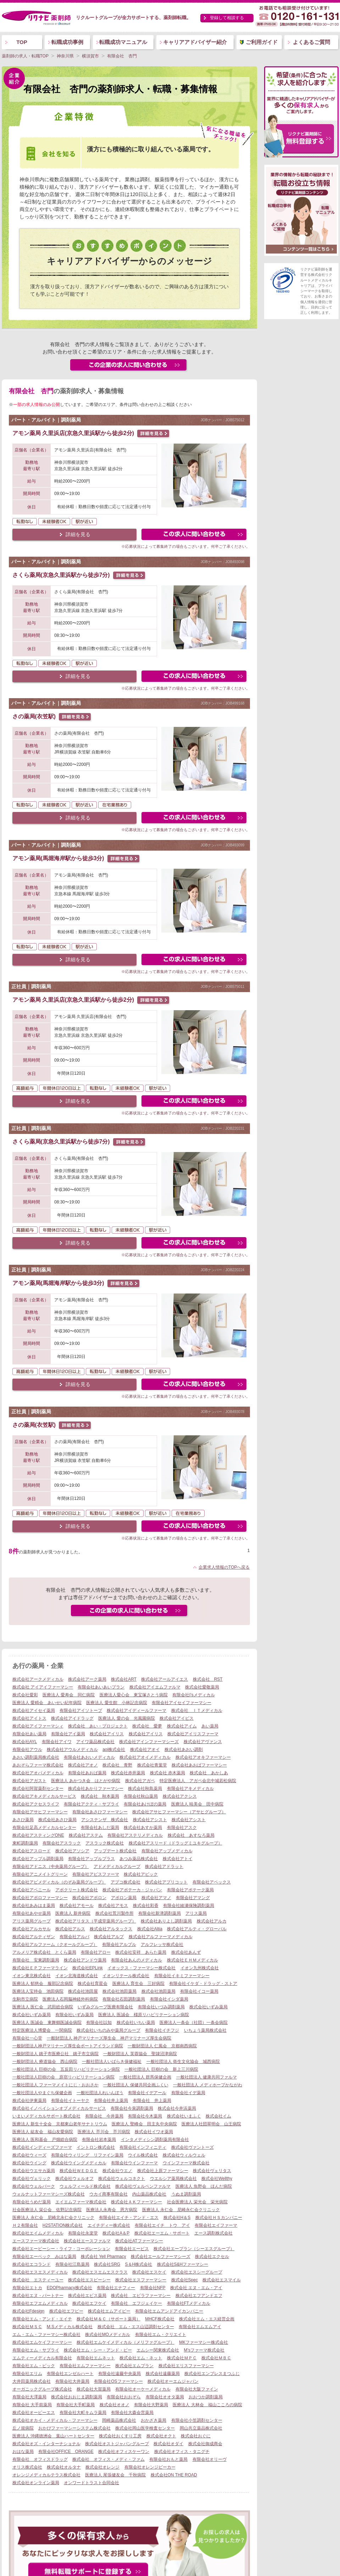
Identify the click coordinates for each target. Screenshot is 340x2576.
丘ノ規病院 (23, 2428)
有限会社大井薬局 (72, 2381)
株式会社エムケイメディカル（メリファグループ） (125, 2342)
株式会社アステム (86, 1835)
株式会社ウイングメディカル (78, 2162)
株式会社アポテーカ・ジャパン (132, 1889)
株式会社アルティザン (33, 1936)
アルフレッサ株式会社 (162, 1944)
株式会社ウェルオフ (74, 2178)
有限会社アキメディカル (190, 1788)
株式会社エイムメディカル (37, 2233)
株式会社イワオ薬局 (154, 2131)
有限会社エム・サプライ (35, 2350)
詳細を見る (78, 534)
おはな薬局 (23, 2451)
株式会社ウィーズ (29, 2155)
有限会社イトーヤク (70, 2100)
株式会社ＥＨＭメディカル (192, 1960)
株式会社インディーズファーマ (42, 2147)
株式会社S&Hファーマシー (182, 2264)
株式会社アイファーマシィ (37, 1726)
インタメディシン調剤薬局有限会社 (155, 2139)
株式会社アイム (182, 1726)
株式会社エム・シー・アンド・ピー (98, 2350)
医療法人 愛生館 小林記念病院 (116, 1702)
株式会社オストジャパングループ (117, 2443)
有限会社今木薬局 (145, 2116)
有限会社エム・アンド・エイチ (42, 2318)
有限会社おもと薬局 (168, 2459)
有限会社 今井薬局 (104, 2116)
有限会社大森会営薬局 (132, 2412)
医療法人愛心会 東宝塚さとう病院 (134, 1694)
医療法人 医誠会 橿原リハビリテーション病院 (143, 2014)
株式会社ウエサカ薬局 (33, 2170)
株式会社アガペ (140, 1780)
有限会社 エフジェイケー (136, 2303)
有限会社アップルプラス (91, 1858)
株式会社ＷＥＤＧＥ (79, 2170)
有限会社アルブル (119, 1944)
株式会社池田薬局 (119, 1991)
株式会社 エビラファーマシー (141, 2295)
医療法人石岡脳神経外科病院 (70, 1999)
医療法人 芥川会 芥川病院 (104, 2131)
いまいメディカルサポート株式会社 (46, 2116)
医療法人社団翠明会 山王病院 (211, 2123)
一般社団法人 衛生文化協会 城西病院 (183, 2061)
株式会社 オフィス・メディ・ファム (108, 2459)
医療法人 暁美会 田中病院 (197, 1804)
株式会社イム (218, 2116)
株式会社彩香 (145, 1905)
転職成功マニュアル (123, 42)
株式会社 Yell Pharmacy (103, 2256)
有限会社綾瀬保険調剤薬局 (188, 1905)
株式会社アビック (141, 1874)
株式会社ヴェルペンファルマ (143, 2186)
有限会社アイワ (57, 1741)
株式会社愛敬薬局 (202, 1687)
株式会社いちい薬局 (136, 2022)
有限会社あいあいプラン (101, 1687)
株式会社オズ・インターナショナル (46, 2443)
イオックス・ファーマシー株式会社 (141, 1967)
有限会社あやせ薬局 (31, 1913)
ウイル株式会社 (143, 2155)
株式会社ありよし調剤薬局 (166, 1921)
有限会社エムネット (96, 2357)
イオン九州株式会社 (199, 1967)
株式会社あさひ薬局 (57, 1819)
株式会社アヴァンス (203, 1741)
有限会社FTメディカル (189, 2303)
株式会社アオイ (145, 1749)
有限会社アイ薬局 (68, 1733)
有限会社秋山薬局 (141, 1796)
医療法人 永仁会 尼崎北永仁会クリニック (53, 2217)
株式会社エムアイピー (109, 2311)
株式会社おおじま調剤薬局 (76, 2396)
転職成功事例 (67, 42)
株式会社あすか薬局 (143, 1827)
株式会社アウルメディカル (72, 1749)
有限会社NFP (153, 2287)
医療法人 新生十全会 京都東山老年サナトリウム (59, 2123)
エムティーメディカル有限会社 (42, 2357)
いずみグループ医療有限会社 (105, 2006)
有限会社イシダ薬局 (169, 1999)
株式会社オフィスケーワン (123, 2451)
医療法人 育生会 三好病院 (138, 1983)
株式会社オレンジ (102, 2467)
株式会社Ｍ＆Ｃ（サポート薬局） (108, 2318)
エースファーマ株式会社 (35, 2240)
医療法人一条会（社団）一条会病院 (194, 2022)
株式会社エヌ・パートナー (37, 2295)
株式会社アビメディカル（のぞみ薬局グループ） (59, 1882)
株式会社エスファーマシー (140, 2279)
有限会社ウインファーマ (134, 2162)
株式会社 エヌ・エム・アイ (196, 2287)
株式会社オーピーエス (33, 2412)
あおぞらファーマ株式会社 (37, 1765)
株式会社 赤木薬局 (167, 1772)
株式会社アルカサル (31, 1928)
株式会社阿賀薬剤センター (37, 1788)
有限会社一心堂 (27, 2038)
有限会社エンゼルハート (70, 2373)
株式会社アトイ (178, 1858)
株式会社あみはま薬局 (33, 1905)
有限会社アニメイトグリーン (40, 1874)
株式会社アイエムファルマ (154, 1687)
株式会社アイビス (177, 1718)
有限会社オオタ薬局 (165, 2396)
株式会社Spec (184, 2279)
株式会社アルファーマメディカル (161, 1936)
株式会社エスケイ (149, 2272)
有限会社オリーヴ (210, 2459)
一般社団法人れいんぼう (100, 2092)
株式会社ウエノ (117, 2170)
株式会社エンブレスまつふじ (212, 2373)
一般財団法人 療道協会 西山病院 (44, 2061)
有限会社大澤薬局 (29, 2396)
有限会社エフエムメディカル (40, 2303)
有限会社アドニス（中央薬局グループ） (50, 1866)
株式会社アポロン (89, 1897)
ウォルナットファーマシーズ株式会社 (48, 2194)
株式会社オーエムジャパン (173, 2381)
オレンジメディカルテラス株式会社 (46, 2474)
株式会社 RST (208, 1679)
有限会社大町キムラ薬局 (83, 2412)
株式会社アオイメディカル (145, 1757)
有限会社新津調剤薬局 (159, 1913)
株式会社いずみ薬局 (208, 2006)
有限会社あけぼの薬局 (145, 1804)
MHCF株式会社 (159, 2318)
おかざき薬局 (153, 2420)
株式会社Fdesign (28, 2311)
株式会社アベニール (31, 1889)
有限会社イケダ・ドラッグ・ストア (203, 1983)
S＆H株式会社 (138, 2264)
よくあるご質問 (311, 42)
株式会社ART (123, 1679)
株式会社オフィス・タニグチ (182, 2451)
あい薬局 (209, 1726)
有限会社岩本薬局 (99, 2139)
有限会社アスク (182, 1827)
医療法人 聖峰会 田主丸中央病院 (144, 2123)
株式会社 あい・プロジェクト (98, 1726)
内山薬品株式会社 (149, 2194)
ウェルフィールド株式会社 (85, 2186)
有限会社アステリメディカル (135, 1835)
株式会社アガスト (29, 1780)
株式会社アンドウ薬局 (85, 1960)
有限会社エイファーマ (216, 2225)
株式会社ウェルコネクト (121, 2178)
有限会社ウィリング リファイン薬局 (87, 2155)
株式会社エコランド (31, 2264)
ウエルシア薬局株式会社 (173, 2178)
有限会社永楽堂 (83, 2233)
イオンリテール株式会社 (125, 1975)
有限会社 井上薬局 (152, 2100)
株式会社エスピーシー (89, 2279)
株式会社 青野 (117, 1765)
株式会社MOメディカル (107, 2334)
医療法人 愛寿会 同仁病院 (69, 1694)
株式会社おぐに (196, 2435)
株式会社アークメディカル (37, 1679)
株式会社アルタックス (111, 1928)
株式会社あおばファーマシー (199, 1765)
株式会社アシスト (150, 1819)
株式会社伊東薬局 (29, 2100)
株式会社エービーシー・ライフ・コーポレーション (61, 2248)
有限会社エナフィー (116, 2287)
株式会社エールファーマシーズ (160, 2256)
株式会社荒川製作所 (114, 1913)
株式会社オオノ (114, 2404)
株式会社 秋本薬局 (100, 1796)
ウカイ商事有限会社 (108, 2194)
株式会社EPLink (87, 1967)
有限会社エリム (27, 2373)
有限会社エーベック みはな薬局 (44, 2256)
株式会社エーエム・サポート (162, 2233)
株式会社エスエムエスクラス (100, 2272)
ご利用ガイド (262, 42)
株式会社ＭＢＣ (216, 2357)
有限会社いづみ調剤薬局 (161, 2006)
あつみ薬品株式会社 (138, 1858)
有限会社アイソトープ (81, 1710)
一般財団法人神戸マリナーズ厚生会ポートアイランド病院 (67, 2045)
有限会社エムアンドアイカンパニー (169, 2311)
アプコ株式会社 (125, 1882)
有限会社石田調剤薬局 (123, 1999)
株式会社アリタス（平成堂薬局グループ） (95, 1921)
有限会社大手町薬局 (75, 2404)
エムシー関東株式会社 (157, 2350)
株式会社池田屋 (83, 1991)
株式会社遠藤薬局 (163, 2373)
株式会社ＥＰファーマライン (40, 1967)
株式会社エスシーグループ (196, 2272)
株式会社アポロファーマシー (40, 1897)
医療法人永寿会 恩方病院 (111, 2209)
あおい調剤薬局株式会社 (35, 1757)
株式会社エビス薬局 (87, 2295)
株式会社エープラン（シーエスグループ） (194, 2248)
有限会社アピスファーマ (95, 1874)
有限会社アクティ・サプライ (91, 1804)
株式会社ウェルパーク (33, 2186)
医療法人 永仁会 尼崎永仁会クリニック (181, 2209)
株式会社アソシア (72, 1850)
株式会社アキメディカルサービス (44, 1796)
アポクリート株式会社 (76, 1889)
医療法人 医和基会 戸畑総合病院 (44, 2139)
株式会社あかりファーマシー (95, 1788)
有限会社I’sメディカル (193, 1694)
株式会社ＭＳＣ (27, 2326)
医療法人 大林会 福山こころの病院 (207, 2404)
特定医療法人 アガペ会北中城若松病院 (198, 1780)
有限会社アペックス (212, 1882)
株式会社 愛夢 (147, 1726)
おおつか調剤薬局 (206, 2396)
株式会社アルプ (109, 1936)
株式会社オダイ (168, 2443)
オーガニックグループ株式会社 (42, 2389)
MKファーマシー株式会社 (203, 2342)
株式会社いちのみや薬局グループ (108, 2030)
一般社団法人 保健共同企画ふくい (135, 2084)
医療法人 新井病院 (72, 1913)
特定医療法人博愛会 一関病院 (42, 2030)
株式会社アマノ (156, 1897)
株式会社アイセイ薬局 (33, 1710)
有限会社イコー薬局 (199, 1991)
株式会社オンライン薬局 (35, 2482)
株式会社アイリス (107, 1733)
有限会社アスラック (62, 1843)
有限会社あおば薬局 (87, 1772)
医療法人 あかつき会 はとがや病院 (85, 1780)
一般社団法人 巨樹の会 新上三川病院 (161, 2069)
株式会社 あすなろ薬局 (191, 1835)
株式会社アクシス (180, 1796)
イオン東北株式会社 (31, 1975)
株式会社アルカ (212, 1921)
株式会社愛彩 (25, 1694)
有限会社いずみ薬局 (74, 2014)
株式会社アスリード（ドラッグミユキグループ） (175, 1843)
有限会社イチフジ (162, 2030)
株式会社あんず (186, 1952)
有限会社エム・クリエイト (160, 2334)
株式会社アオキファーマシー (203, 1757)
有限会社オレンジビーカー (149, 2467)
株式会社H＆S (177, 2217)
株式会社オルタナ (64, 2467)
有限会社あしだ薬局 (100, 1827)
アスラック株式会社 (104, 1843)
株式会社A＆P (115, 2233)
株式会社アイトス (29, 1718)
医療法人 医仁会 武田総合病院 (42, 2006)
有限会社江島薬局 (72, 2264)
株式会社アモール (77, 1905)
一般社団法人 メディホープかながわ (207, 2084)
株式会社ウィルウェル (184, 2155)
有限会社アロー (96, 1952)
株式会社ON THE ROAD (174, 2474)
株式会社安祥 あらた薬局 (140, 1952)
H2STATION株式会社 (63, 2225)
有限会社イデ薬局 (188, 2092)
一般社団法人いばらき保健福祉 (111, 2061)
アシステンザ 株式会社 (104, 1819)
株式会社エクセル (212, 2256)
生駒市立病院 (25, 1999)
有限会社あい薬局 (29, 1733)
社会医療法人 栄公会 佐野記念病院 (47, 2209)
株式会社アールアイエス (164, 1679)
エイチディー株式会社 (109, 2225)
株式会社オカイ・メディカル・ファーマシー (54, 2420)
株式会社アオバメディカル (37, 1772)
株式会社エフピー (66, 2311)
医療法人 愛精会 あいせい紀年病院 (47, 1702)
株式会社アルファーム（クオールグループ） (54, 1944)
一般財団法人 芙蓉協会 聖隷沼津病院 (140, 2053)
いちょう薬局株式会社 (205, 2030)
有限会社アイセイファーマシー (181, 1702)
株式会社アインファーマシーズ (149, 1741)
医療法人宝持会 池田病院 (37, 1991)
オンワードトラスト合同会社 (91, 2482)
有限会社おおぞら (124, 2396)
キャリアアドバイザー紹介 (195, 42)
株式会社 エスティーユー (37, 2279)
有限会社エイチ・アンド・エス (128, 2217)
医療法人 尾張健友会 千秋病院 (115, 2474)
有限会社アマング (193, 1897)
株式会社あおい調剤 (184, 1749)
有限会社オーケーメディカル (143, 2389)
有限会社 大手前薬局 (32, 2404)
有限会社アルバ (74, 1936)
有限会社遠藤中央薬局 (119, 2373)
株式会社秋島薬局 (145, 1788)
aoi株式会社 (113, 1749)
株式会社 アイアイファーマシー (42, 1687)
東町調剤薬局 (25, 1843)
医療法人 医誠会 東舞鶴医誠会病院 (47, 2022)
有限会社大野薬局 (151, 2404)
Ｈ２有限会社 (25, 2225)
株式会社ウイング (29, 2162)
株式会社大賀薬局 (94, 2389)
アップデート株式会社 (115, 1850)
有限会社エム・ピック (33, 2365)
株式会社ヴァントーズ (192, 2147)
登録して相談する (227, 17)
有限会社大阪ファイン (196, 2389)
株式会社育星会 (92, 1983)
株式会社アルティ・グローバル (197, 1928)
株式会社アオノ (83, 1765)
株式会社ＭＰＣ (182, 2357)
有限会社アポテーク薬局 (190, 1889)
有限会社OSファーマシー (118, 2381)
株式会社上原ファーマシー (162, 2170)
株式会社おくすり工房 (120, 2435)
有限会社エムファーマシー (85, 2365)
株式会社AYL (24, 1741)
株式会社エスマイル (221, 2279)
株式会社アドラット (164, 1866)
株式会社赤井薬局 (128, 1772)
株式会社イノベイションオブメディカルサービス (59, 2108)
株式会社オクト (161, 2435)
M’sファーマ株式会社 (204, 2350)
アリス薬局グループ (31, 1921)
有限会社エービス (132, 2248)
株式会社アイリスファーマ (192, 1733)
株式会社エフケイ (89, 2303)
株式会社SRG (107, 2264)
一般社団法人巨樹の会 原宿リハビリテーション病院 (63, 2077)
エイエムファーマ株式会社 (80, 2201)
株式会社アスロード (31, 1850)
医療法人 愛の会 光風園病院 (126, 1718)
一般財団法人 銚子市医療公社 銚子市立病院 (55, 2053)
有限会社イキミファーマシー (182, 1975)
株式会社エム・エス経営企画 (206, 2318)
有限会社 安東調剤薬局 (35, 1960)
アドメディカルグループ (117, 1866)
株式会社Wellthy (216, 2178)
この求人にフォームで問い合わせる (194, 535)
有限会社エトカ (27, 2287)
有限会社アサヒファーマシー (40, 1811)
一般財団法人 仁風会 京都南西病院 (162, 2045)
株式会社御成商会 (205, 2443)
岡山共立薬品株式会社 (201, 2428)
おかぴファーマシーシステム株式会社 (74, 2428)
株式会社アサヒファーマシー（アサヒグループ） (179, 1811)
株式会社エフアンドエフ (198, 2295)
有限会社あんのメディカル (136, 1960)
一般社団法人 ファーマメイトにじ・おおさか (55, 2084)
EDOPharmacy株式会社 (69, 2287)
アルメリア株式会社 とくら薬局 (44, 1952)
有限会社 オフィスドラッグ (40, 2459)
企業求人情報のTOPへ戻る (224, 1567)
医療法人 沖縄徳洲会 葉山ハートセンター (53, 2435)
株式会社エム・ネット (140, 2357)
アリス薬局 (196, 1913)
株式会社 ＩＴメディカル (196, 1710)
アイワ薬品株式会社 (95, 1741)
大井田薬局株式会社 (31, 2381)
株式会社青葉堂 (152, 1765)
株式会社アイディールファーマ (136, 1710)
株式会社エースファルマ (87, 2240)
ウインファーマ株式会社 (186, 2162)
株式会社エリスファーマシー (186, 2365)
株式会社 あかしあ (209, 1772)
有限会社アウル (27, 1749)
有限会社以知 (99, 2022)
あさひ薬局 (23, 1819)
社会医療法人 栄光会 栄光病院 (197, 2201)
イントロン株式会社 (96, 2147)
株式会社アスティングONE (38, 1835)
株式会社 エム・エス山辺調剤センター (135, 2326)
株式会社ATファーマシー (139, 2240)
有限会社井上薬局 (111, 2100)
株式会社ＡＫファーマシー (136, 2201)
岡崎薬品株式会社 (119, 2420)
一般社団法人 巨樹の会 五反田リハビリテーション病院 (66, 2069)
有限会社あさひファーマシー (100, 1811)
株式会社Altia (149, 1928)
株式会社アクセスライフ (35, 1804)
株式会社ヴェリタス (212, 2170)
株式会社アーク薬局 (87, 1679)
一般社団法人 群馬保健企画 (145, 2077)
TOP (21, 42)
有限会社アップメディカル (167, 1850)
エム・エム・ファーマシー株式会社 (46, 2334)
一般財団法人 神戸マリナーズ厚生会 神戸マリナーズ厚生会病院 (109, 2038)
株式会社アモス (113, 1905)
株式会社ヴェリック (31, 2178)
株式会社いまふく (184, 2116)
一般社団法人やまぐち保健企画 (42, 2092)
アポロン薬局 (123, 1897)
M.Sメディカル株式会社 (70, 2326)
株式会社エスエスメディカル (40, 2272)
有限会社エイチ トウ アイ (162, 2225)
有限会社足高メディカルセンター (44, 1827)
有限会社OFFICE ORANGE (66, 2451)
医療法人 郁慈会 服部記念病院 (42, 1983)
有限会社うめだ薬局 (31, 2201)
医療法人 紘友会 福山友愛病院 (42, 2131)
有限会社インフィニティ (142, 2147)
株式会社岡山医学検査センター (145, 2428)
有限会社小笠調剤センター (196, 2420)
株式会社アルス (70, 1928)
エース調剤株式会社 (213, 2233)
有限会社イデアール (147, 2092)
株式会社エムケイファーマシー (42, 2342)
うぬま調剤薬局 (186, 2194)
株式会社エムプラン (134, 2365)
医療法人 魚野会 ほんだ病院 (203, 2186)
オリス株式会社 (27, 2467)
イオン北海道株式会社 (76, 1975)
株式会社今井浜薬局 (177, 2108)
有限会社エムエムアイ (200, 2326)
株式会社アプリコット (166, 1882)
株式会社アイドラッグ (72, 1718)
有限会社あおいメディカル (89, 1757)
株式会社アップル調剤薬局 (37, 1858)
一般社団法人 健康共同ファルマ (206, 2077)
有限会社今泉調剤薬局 (132, 2108)
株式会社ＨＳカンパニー (218, 2217)
